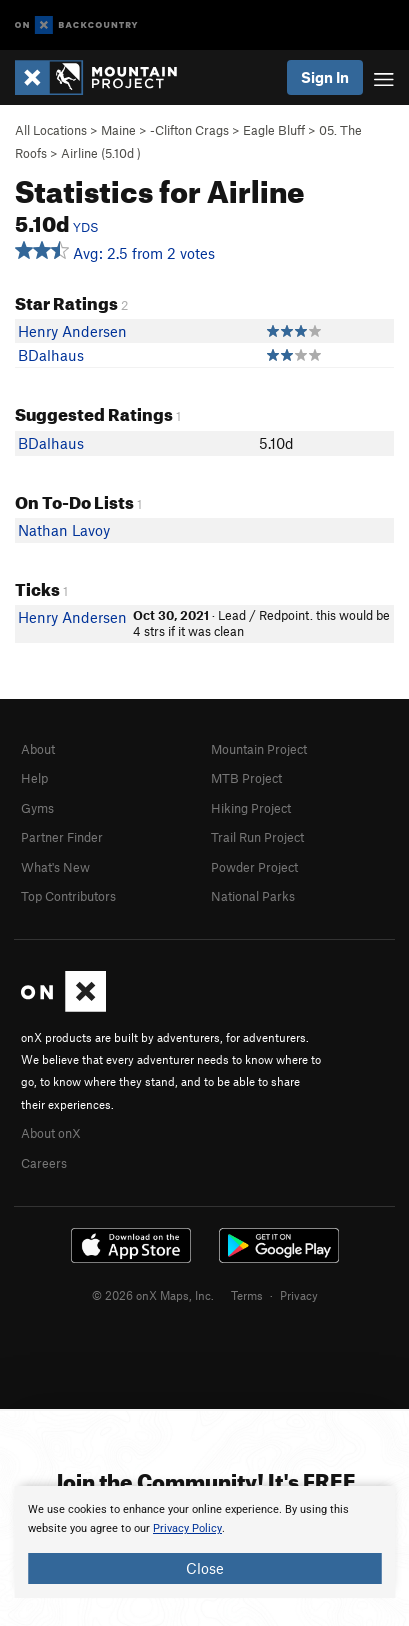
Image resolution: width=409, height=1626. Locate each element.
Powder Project (254, 867)
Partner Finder (62, 837)
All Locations (51, 130)
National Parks (253, 896)
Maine (118, 130)
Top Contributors (68, 896)
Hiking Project (251, 808)
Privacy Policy (187, 1528)
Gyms (37, 808)
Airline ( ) (101, 153)
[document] (204, 1542)
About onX (51, 1133)
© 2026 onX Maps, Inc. (153, 1295)
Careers (44, 1163)
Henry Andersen (72, 331)
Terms (247, 1295)
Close (205, 1568)
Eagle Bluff (274, 130)
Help (34, 778)
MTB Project (246, 778)
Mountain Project (259, 749)
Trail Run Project (257, 837)
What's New (55, 867)
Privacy (299, 1295)
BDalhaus (51, 355)
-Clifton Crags (189, 130)
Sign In (325, 77)
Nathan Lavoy (64, 530)
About (38, 749)
